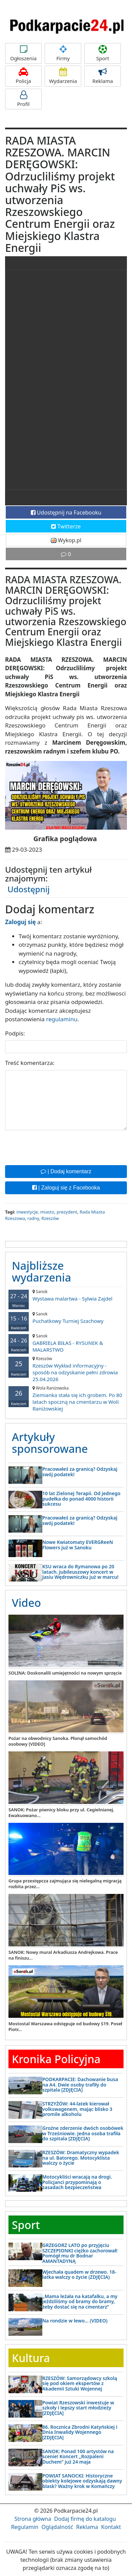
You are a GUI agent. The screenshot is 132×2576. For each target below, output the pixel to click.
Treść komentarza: (29, 1063)
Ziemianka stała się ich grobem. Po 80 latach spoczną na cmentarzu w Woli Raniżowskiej (66, 1398)
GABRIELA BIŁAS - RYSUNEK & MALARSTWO (66, 1343)
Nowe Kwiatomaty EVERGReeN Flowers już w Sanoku (77, 1544)
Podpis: (15, 1033)
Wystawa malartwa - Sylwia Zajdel (66, 1295)
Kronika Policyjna (56, 2059)
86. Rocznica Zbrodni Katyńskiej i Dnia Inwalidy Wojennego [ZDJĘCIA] (79, 2432)
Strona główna (33, 2519)
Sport (102, 53)
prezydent (67, 1212)
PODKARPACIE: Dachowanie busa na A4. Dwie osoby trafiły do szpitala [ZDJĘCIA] (80, 2084)
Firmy (63, 53)
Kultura (31, 2358)
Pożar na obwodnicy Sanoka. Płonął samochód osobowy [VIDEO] (57, 1741)
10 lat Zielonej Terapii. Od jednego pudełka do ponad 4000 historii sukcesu (81, 1498)
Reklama (102, 76)
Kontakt (111, 2527)
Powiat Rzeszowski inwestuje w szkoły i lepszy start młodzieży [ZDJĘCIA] (78, 2407)
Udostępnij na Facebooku (66, 512)
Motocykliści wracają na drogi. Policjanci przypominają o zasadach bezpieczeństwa (77, 2182)
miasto (47, 1212)
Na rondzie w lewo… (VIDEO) (74, 2320)
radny (33, 1218)
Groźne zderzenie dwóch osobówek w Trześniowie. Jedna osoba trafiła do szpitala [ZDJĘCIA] (82, 2133)
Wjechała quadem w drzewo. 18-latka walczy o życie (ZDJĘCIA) (79, 2274)
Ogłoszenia (23, 53)
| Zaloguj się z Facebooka (66, 1188)
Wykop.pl (66, 540)
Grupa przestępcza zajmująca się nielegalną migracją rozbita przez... (65, 1884)
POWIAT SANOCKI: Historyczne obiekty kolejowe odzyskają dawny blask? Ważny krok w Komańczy (82, 2480)
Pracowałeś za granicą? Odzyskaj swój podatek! (79, 1471)
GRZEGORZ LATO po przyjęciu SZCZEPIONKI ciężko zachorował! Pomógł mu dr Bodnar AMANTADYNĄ (79, 2253)
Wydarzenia (63, 76)
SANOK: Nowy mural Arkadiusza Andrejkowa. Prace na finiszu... (63, 1955)
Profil (23, 99)
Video (26, 1602)
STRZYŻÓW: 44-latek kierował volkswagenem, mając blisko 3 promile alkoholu (77, 2108)
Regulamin (25, 2527)
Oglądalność (57, 2527)
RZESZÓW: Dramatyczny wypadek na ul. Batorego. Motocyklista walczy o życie (80, 2157)
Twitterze (66, 526)
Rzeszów (50, 1218)
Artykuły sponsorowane (50, 1442)
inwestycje (27, 1212)
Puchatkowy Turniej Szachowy (66, 1317)
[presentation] (56, 1147)
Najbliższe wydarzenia (41, 1271)
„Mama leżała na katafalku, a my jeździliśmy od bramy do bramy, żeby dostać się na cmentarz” (79, 2301)
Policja (23, 76)
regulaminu (61, 1019)
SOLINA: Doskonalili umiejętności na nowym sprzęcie (65, 1673)
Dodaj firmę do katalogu (85, 2519)
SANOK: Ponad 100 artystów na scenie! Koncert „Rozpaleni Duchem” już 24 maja (78, 2456)
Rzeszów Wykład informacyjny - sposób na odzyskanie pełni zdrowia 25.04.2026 (66, 1369)
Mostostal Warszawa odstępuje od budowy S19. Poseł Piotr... (65, 2026)
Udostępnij (28, 889)
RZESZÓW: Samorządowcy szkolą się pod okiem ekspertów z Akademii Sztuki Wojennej (79, 2383)
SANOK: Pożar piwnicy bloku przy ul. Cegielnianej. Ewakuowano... (61, 1812)
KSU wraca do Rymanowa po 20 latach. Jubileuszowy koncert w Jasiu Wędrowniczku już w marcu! (80, 1571)
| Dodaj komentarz (66, 1171)
